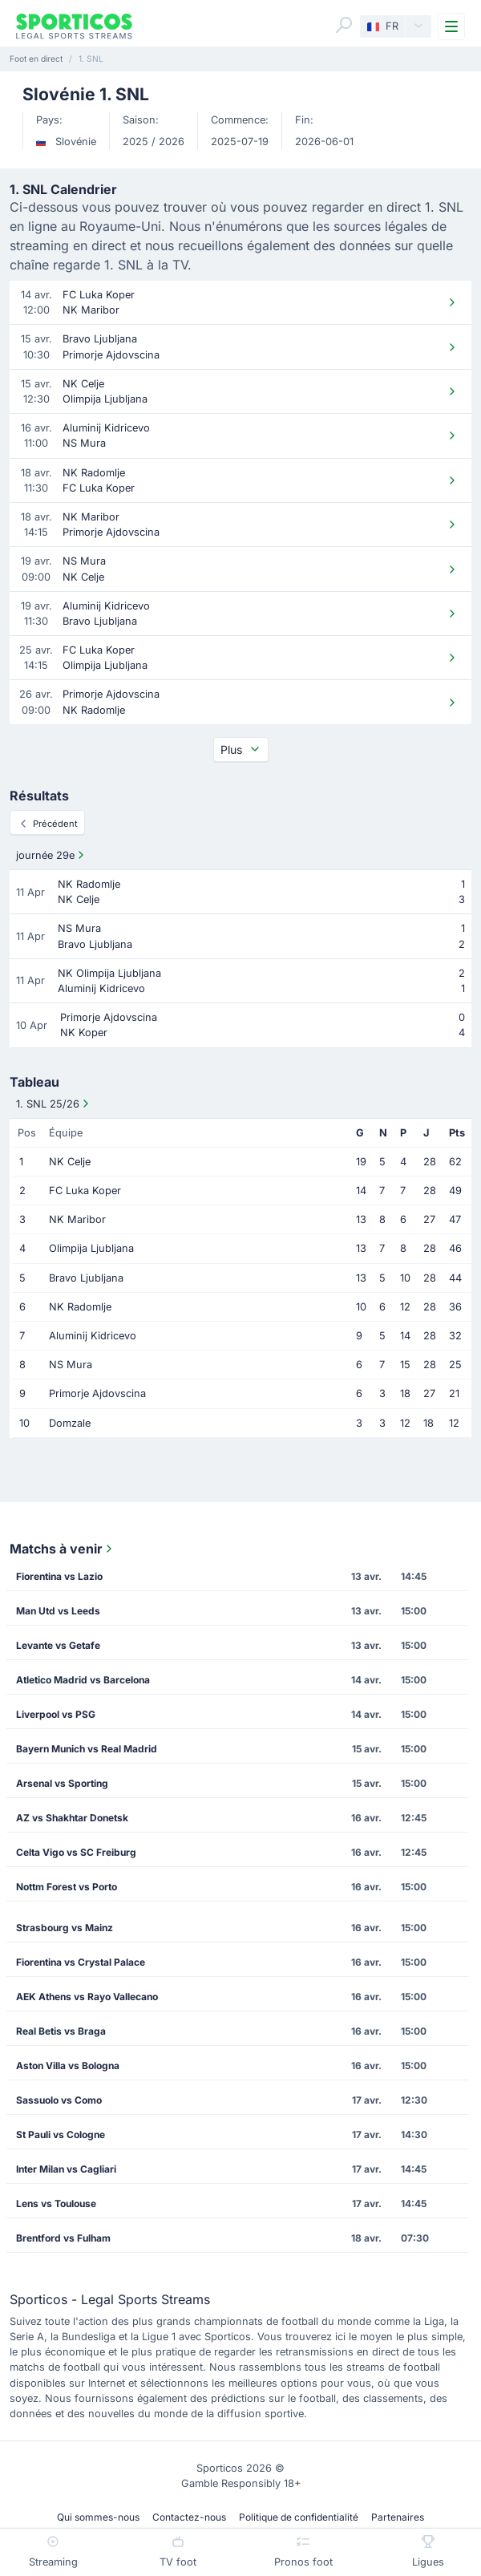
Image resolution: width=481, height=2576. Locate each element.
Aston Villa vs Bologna (67, 2066)
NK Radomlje (80, 1307)
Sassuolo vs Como (59, 2100)
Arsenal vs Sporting (62, 1783)
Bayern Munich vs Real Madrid (86, 1749)
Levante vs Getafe (58, 1645)
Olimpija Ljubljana (91, 1248)
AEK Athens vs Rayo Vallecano (87, 1997)
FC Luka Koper (85, 1191)
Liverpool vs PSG (55, 1714)
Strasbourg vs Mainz (64, 1928)
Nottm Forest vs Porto (66, 1887)
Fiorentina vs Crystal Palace (80, 1962)
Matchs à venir (62, 1549)
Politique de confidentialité (298, 2517)
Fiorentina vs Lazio (59, 1576)
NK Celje (70, 1162)
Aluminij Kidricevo (92, 1336)
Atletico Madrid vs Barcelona (83, 1680)
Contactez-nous (189, 2517)
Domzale (70, 1423)
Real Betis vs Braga (61, 2031)
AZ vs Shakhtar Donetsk (72, 1818)
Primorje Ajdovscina (97, 1393)
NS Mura (70, 1365)
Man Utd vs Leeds (58, 1611)
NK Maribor (77, 1219)
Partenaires (397, 2517)
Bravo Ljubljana (86, 1278)
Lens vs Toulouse (56, 2203)
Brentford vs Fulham (63, 2238)
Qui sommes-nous (98, 2517)
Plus (240, 749)
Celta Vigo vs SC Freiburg (76, 1852)
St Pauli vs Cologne (60, 2134)
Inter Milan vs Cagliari (66, 2169)
